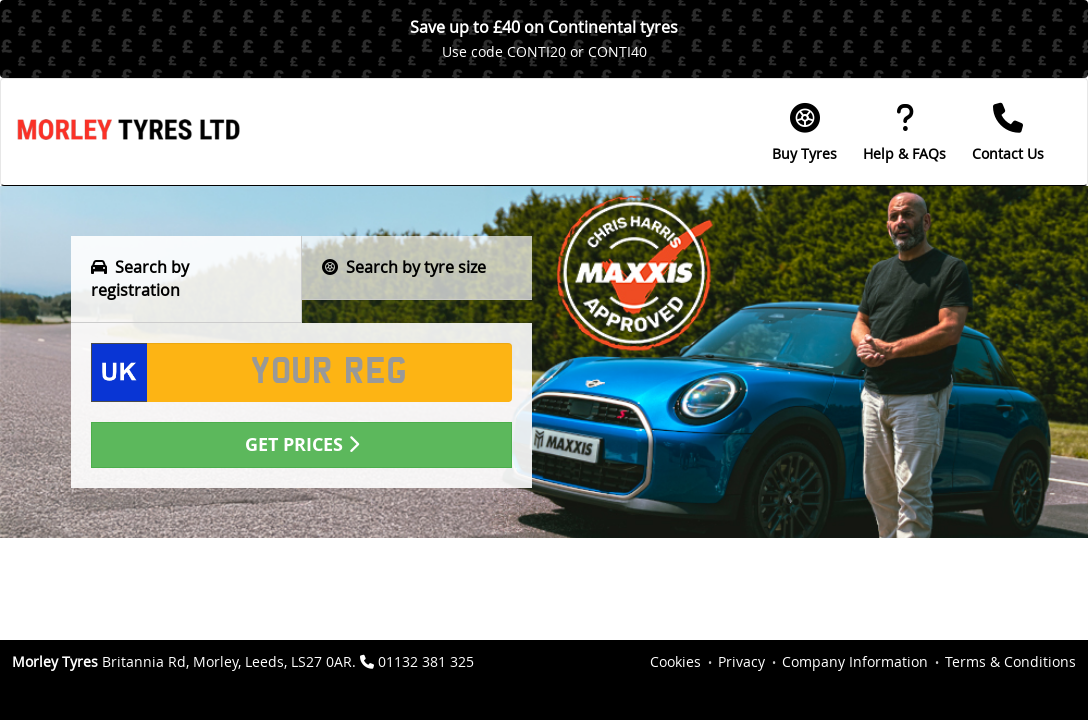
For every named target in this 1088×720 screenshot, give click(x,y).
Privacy (741, 661)
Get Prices (302, 444)
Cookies (675, 661)
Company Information (855, 661)
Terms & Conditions (1010, 661)
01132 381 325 (426, 661)
